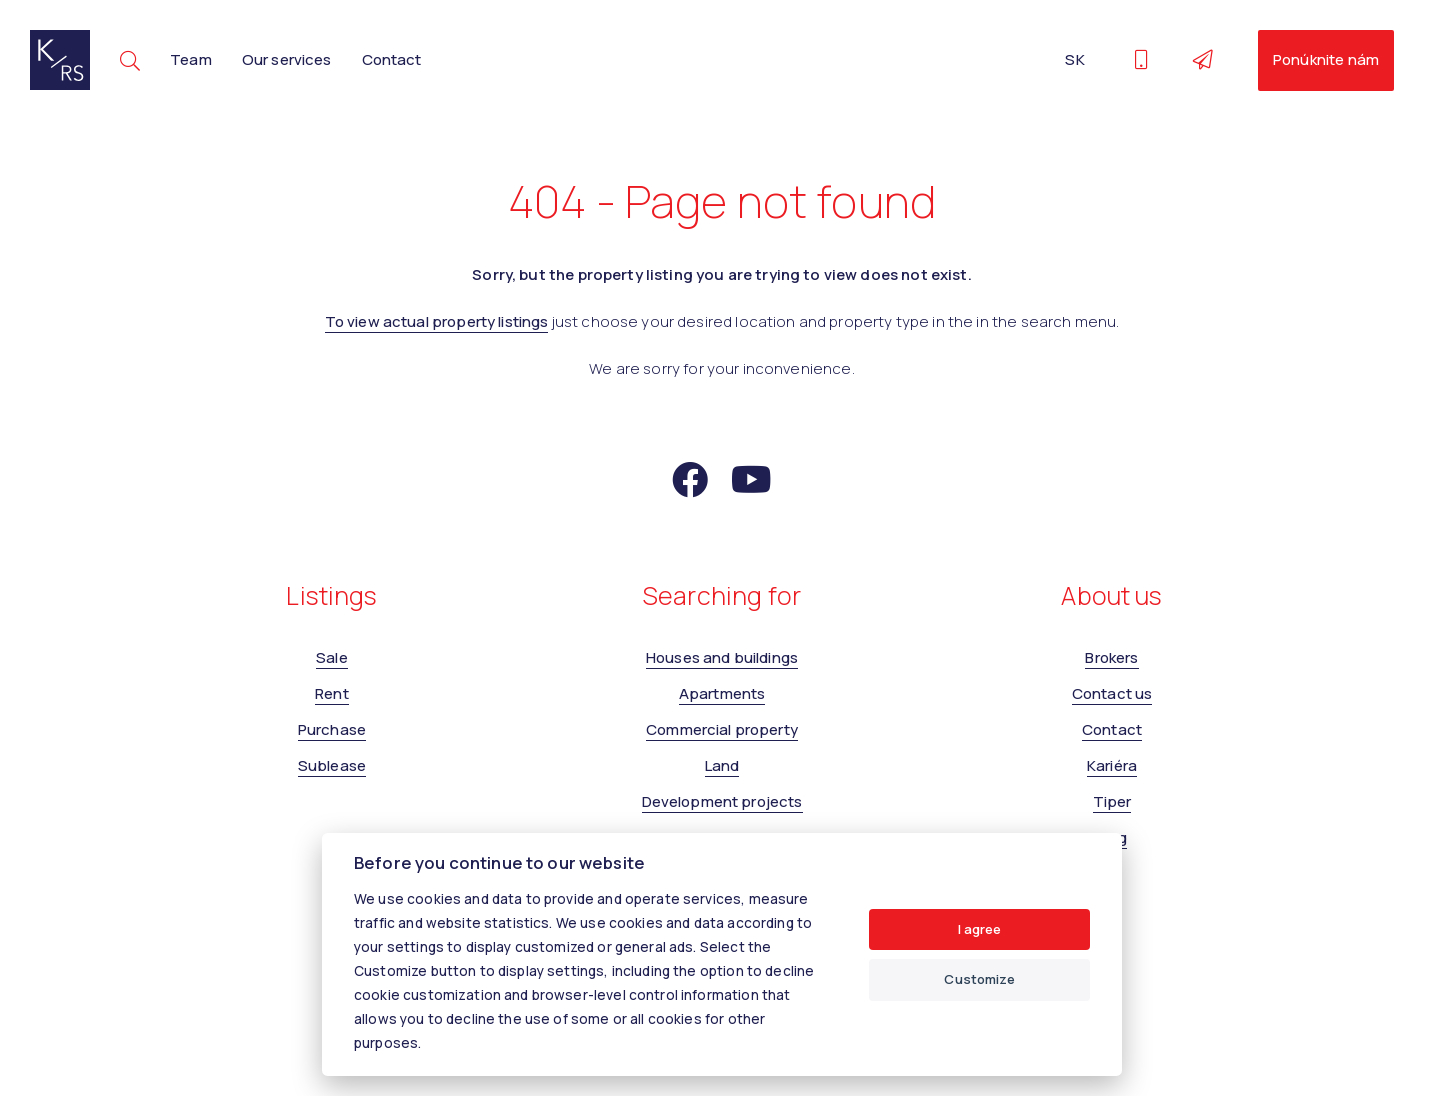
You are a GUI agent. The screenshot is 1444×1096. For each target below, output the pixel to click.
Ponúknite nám (1326, 59)
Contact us (1112, 693)
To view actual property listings (437, 321)
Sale (332, 657)
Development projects (722, 801)
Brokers (1111, 657)
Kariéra (1112, 765)
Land (722, 765)
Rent (332, 693)
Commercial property (722, 729)
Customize (979, 979)
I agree (980, 929)
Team (191, 59)
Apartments (722, 693)
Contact (392, 59)
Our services (287, 59)
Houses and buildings (722, 657)
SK (1074, 59)
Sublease (332, 765)
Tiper (1112, 801)
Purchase (332, 729)
